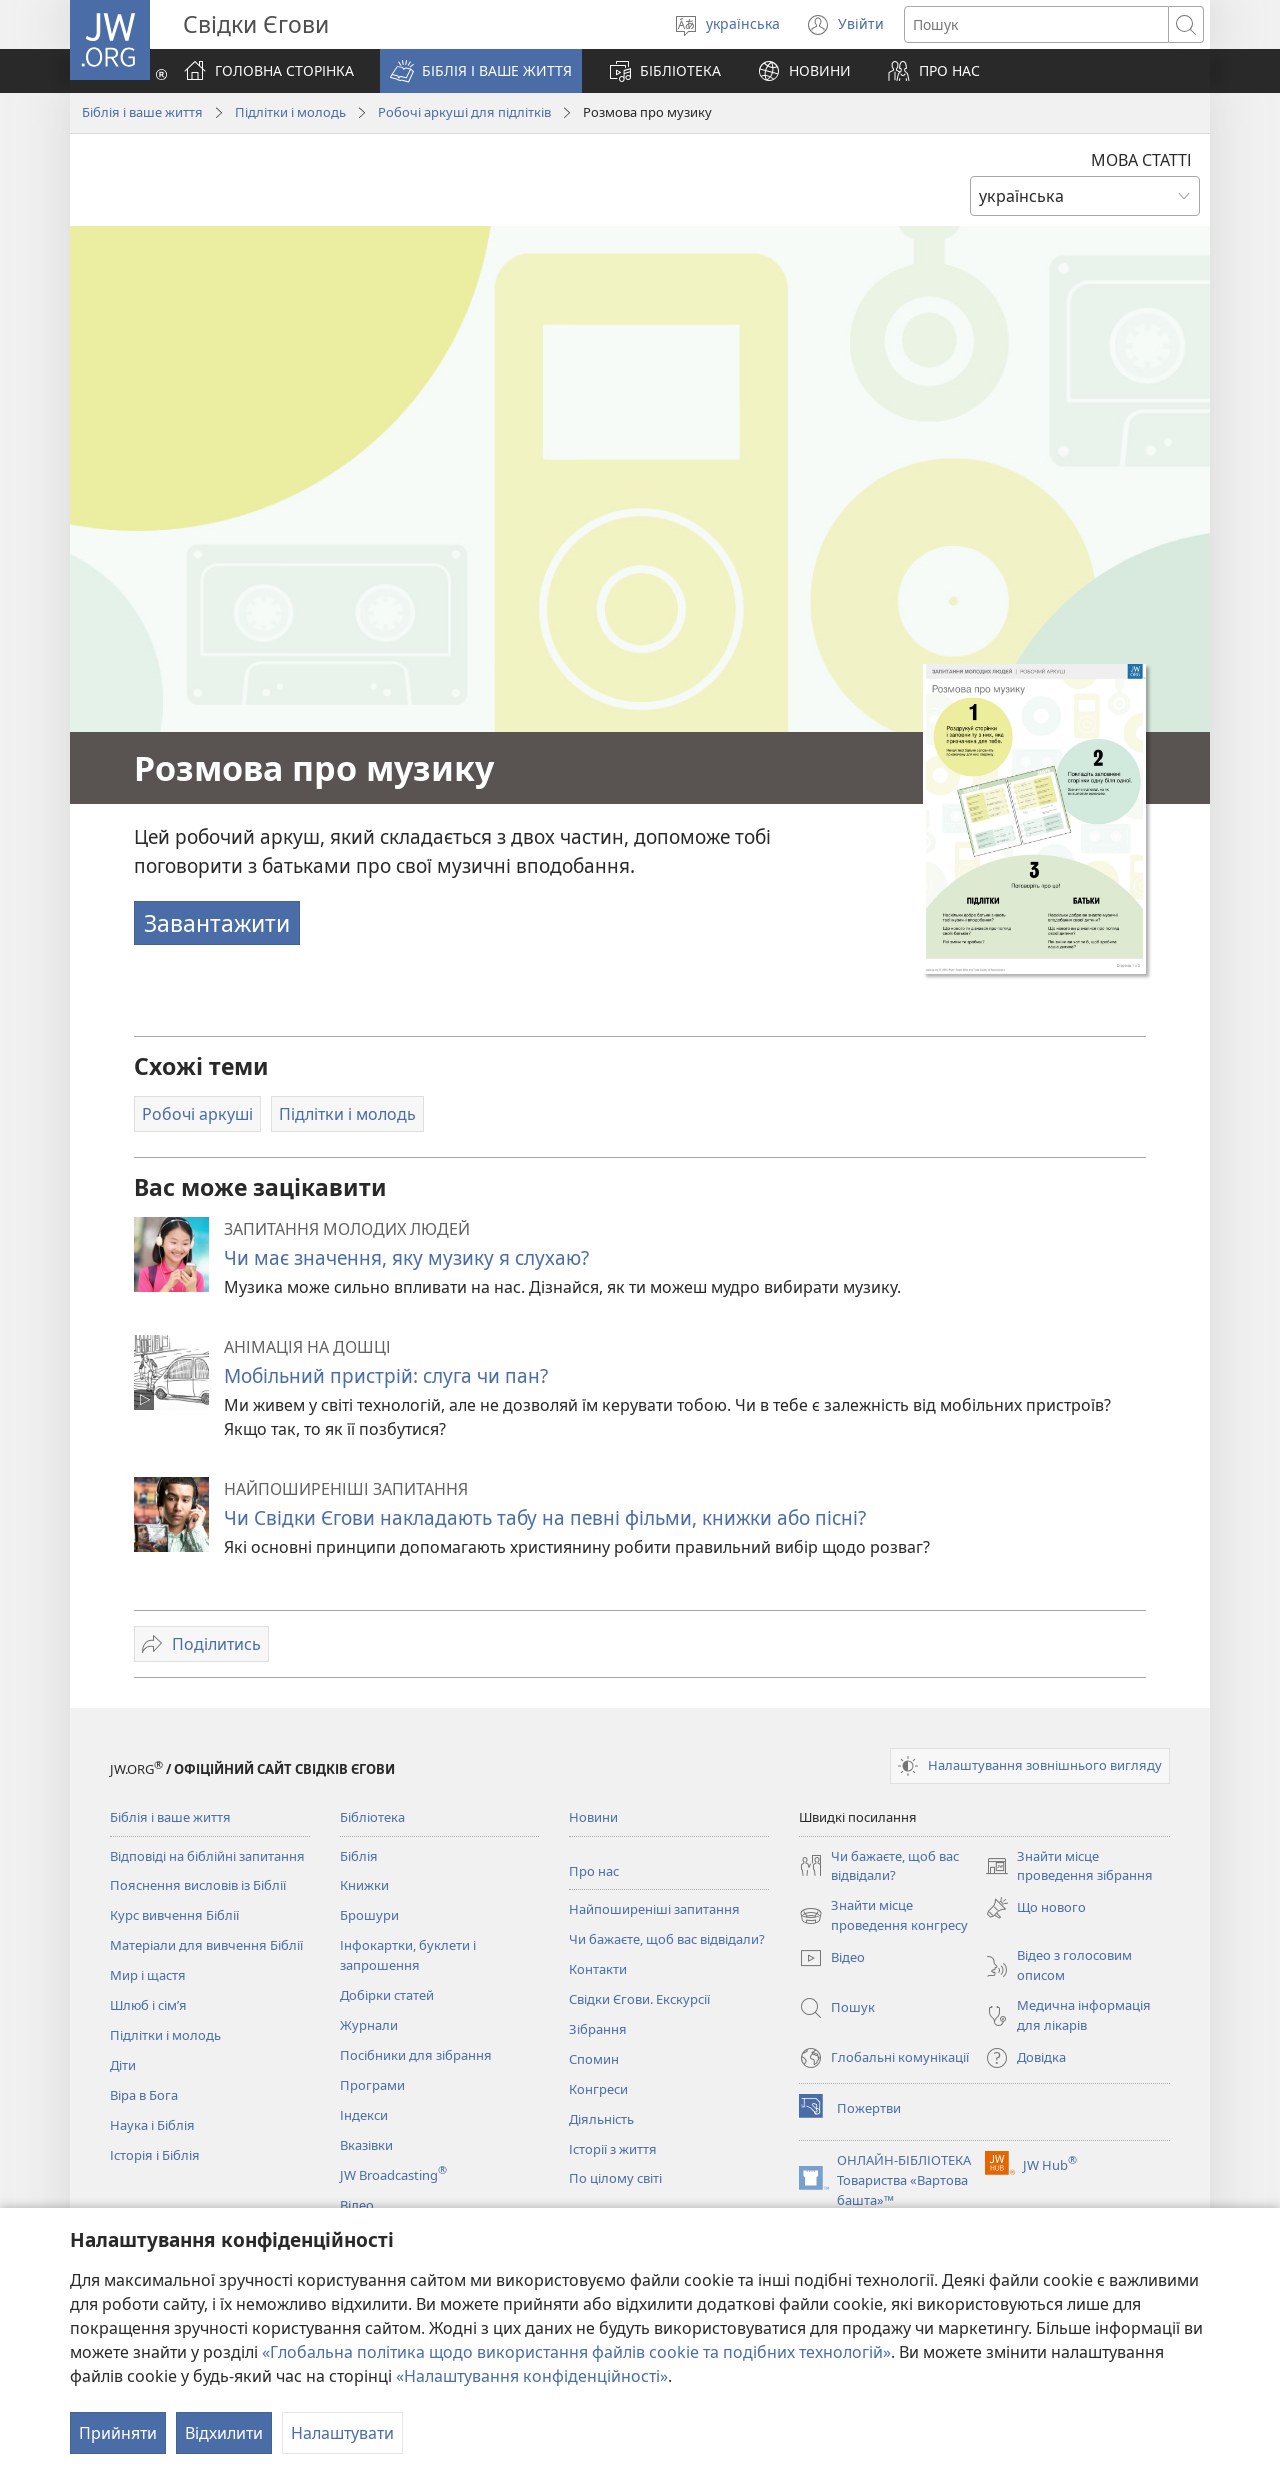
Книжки (364, 1885)
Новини (593, 1817)
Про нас (594, 1871)
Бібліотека (372, 1817)
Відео (357, 2205)
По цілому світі (615, 2178)
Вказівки (366, 2145)
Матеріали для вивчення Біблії (206, 1945)
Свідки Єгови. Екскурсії (639, 1999)
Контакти (598, 1969)
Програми (372, 2085)
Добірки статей (387, 1995)
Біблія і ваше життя (142, 112)
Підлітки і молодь (290, 112)
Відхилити (224, 2433)
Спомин (594, 2059)
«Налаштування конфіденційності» (532, 2376)
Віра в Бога (144, 2095)
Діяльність (601, 2119)
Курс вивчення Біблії (174, 1915)
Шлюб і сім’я (148, 2005)
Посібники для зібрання (416, 2055)
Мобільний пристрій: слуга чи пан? (386, 1375)
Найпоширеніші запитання (654, 1909)
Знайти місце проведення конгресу (883, 1916)
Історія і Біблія (155, 2155)
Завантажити (217, 923)
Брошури (369, 1915)
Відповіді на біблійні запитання (207, 1856)
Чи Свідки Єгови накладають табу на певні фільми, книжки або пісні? (545, 1517)
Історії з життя (613, 2149)
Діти (123, 2065)
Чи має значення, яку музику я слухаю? (406, 1257)
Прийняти (118, 2433)
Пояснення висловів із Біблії (198, 1885)
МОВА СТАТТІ (1141, 160)
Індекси (364, 2115)
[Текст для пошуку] (1036, 24)
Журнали (369, 2025)
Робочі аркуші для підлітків (464, 112)
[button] (481, 71)
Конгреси (598, 2089)
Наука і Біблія (152, 2125)
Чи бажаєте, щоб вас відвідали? (667, 1939)
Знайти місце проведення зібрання (1069, 1867)
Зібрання (598, 2029)
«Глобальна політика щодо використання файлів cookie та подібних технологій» (576, 2352)
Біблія (359, 1856)
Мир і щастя (148, 1975)
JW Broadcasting (393, 2175)
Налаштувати (342, 2433)
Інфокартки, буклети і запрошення (408, 1955)
